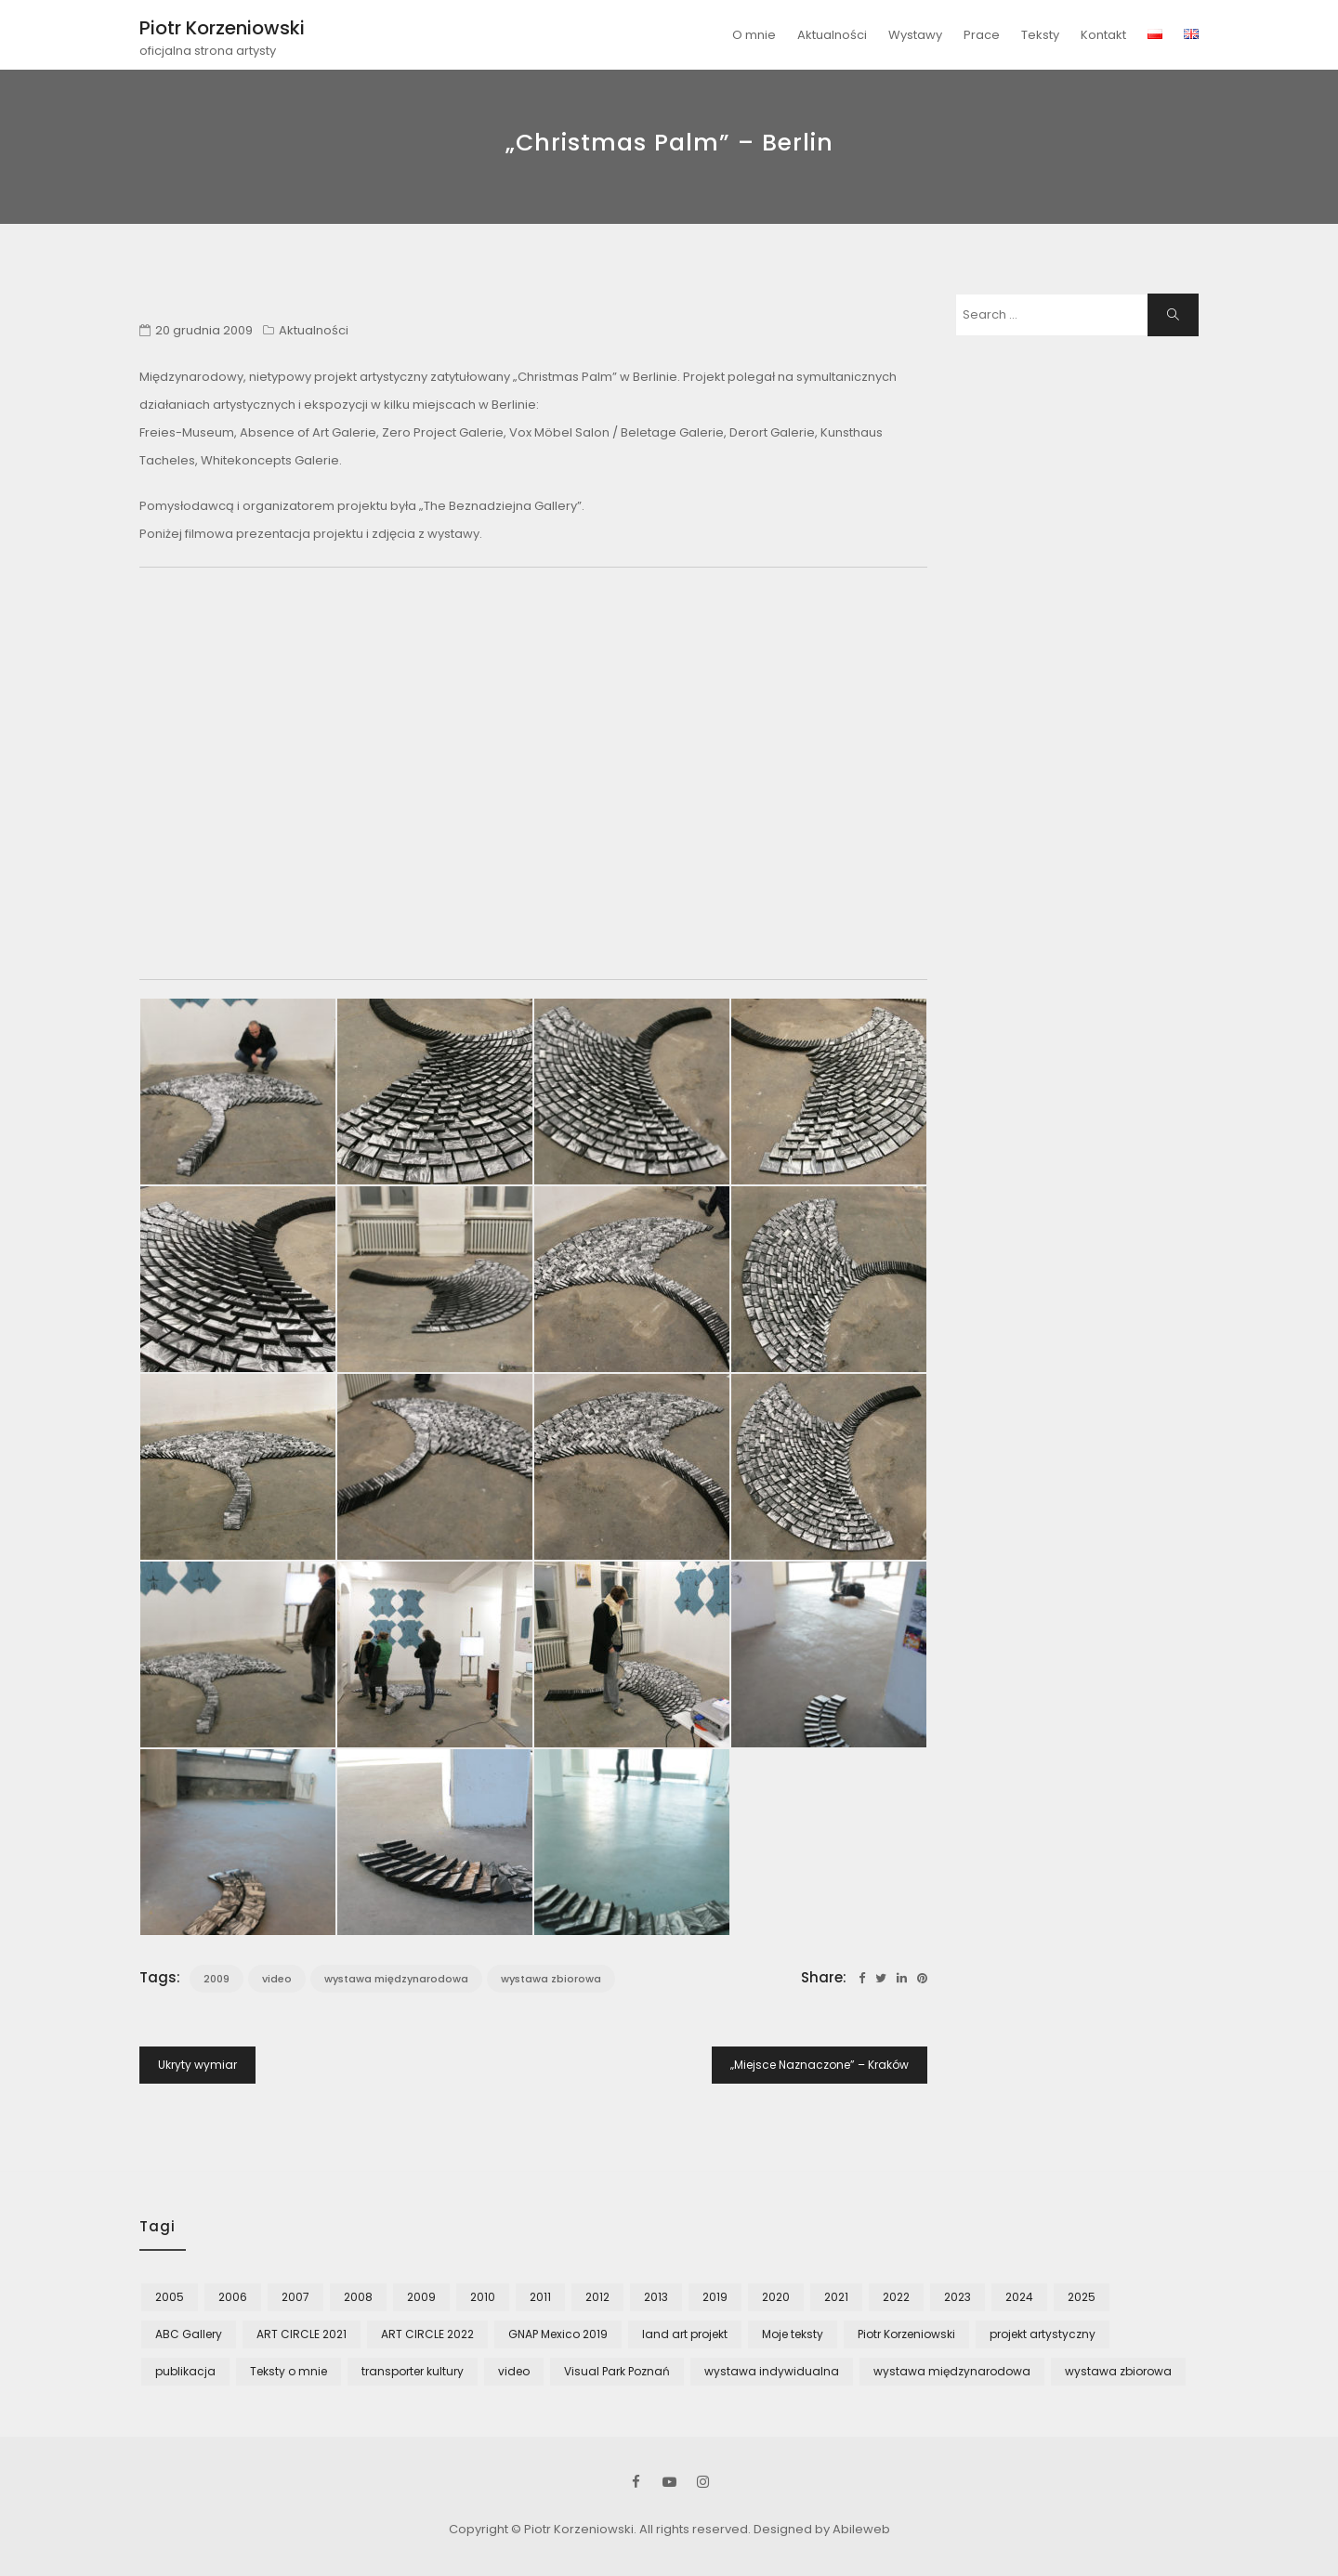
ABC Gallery (188, 2334)
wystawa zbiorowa (551, 1978)
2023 (957, 2297)
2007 (295, 2297)
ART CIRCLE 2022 (427, 2334)
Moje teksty (792, 2334)
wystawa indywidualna (771, 2371)
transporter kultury (412, 2371)
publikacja (185, 2371)
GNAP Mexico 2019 (558, 2334)
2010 (482, 2297)
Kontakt (1103, 35)
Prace (982, 35)
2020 (776, 2297)
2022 (896, 2297)
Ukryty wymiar (197, 2065)
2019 (715, 2297)
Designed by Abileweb (822, 2529)
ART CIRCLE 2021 (301, 2334)
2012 (597, 2297)
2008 (358, 2297)
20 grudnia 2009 (204, 330)
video (277, 1978)
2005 (169, 2297)
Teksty (1040, 35)
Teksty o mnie (288, 2371)
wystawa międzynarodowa (396, 1978)
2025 (1081, 2297)
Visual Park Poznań (617, 2371)
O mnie (754, 35)
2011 (540, 2297)
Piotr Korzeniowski (222, 28)
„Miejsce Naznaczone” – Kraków (819, 2065)
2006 (232, 2297)
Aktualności (832, 35)
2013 (656, 2297)
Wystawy (915, 35)
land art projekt (685, 2334)
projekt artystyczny (1042, 2334)
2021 (836, 2297)
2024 (1019, 2297)
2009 (216, 1978)
